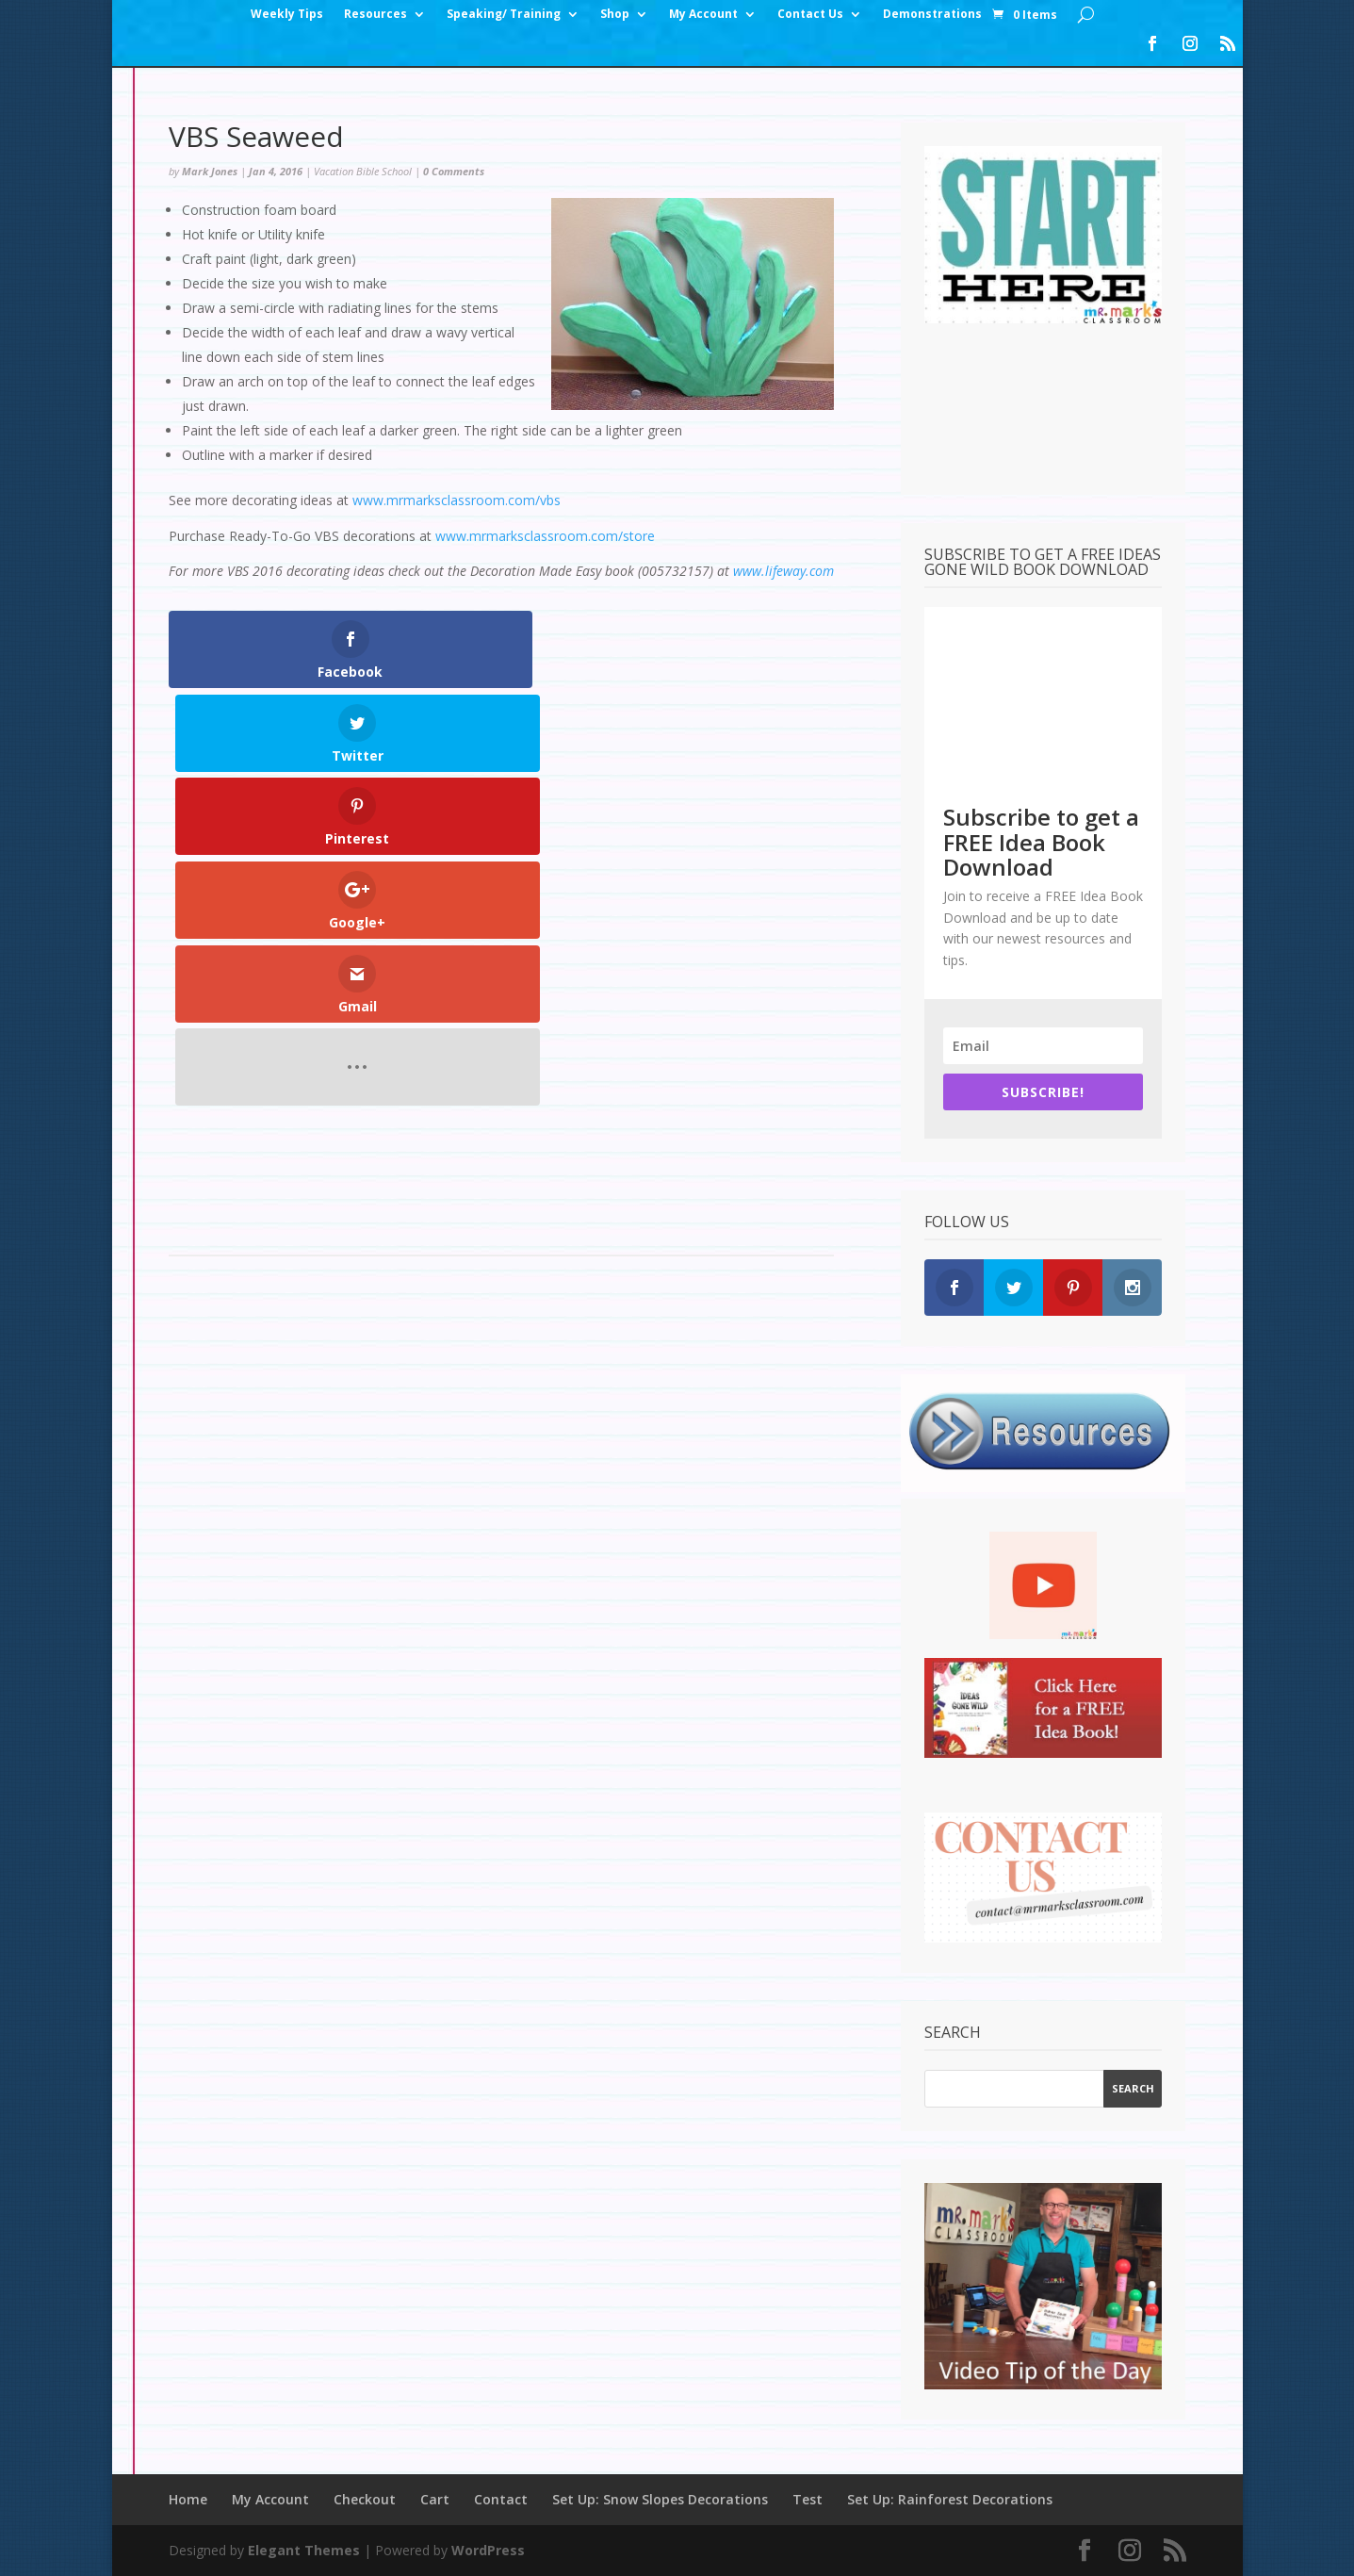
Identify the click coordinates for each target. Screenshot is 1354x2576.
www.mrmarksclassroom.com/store (545, 536)
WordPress (488, 2550)
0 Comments (453, 171)
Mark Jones (209, 171)
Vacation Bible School (363, 171)
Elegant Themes (304, 2550)
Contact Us (810, 15)
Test (807, 2499)
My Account (703, 15)
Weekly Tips (287, 15)
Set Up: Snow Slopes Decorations (660, 2499)
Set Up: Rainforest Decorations (949, 2499)
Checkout (365, 2499)
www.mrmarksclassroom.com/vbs (456, 500)
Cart (434, 2499)
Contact (501, 2499)
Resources (375, 15)
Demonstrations (932, 15)
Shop (614, 15)
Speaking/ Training (504, 15)
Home (188, 2499)
